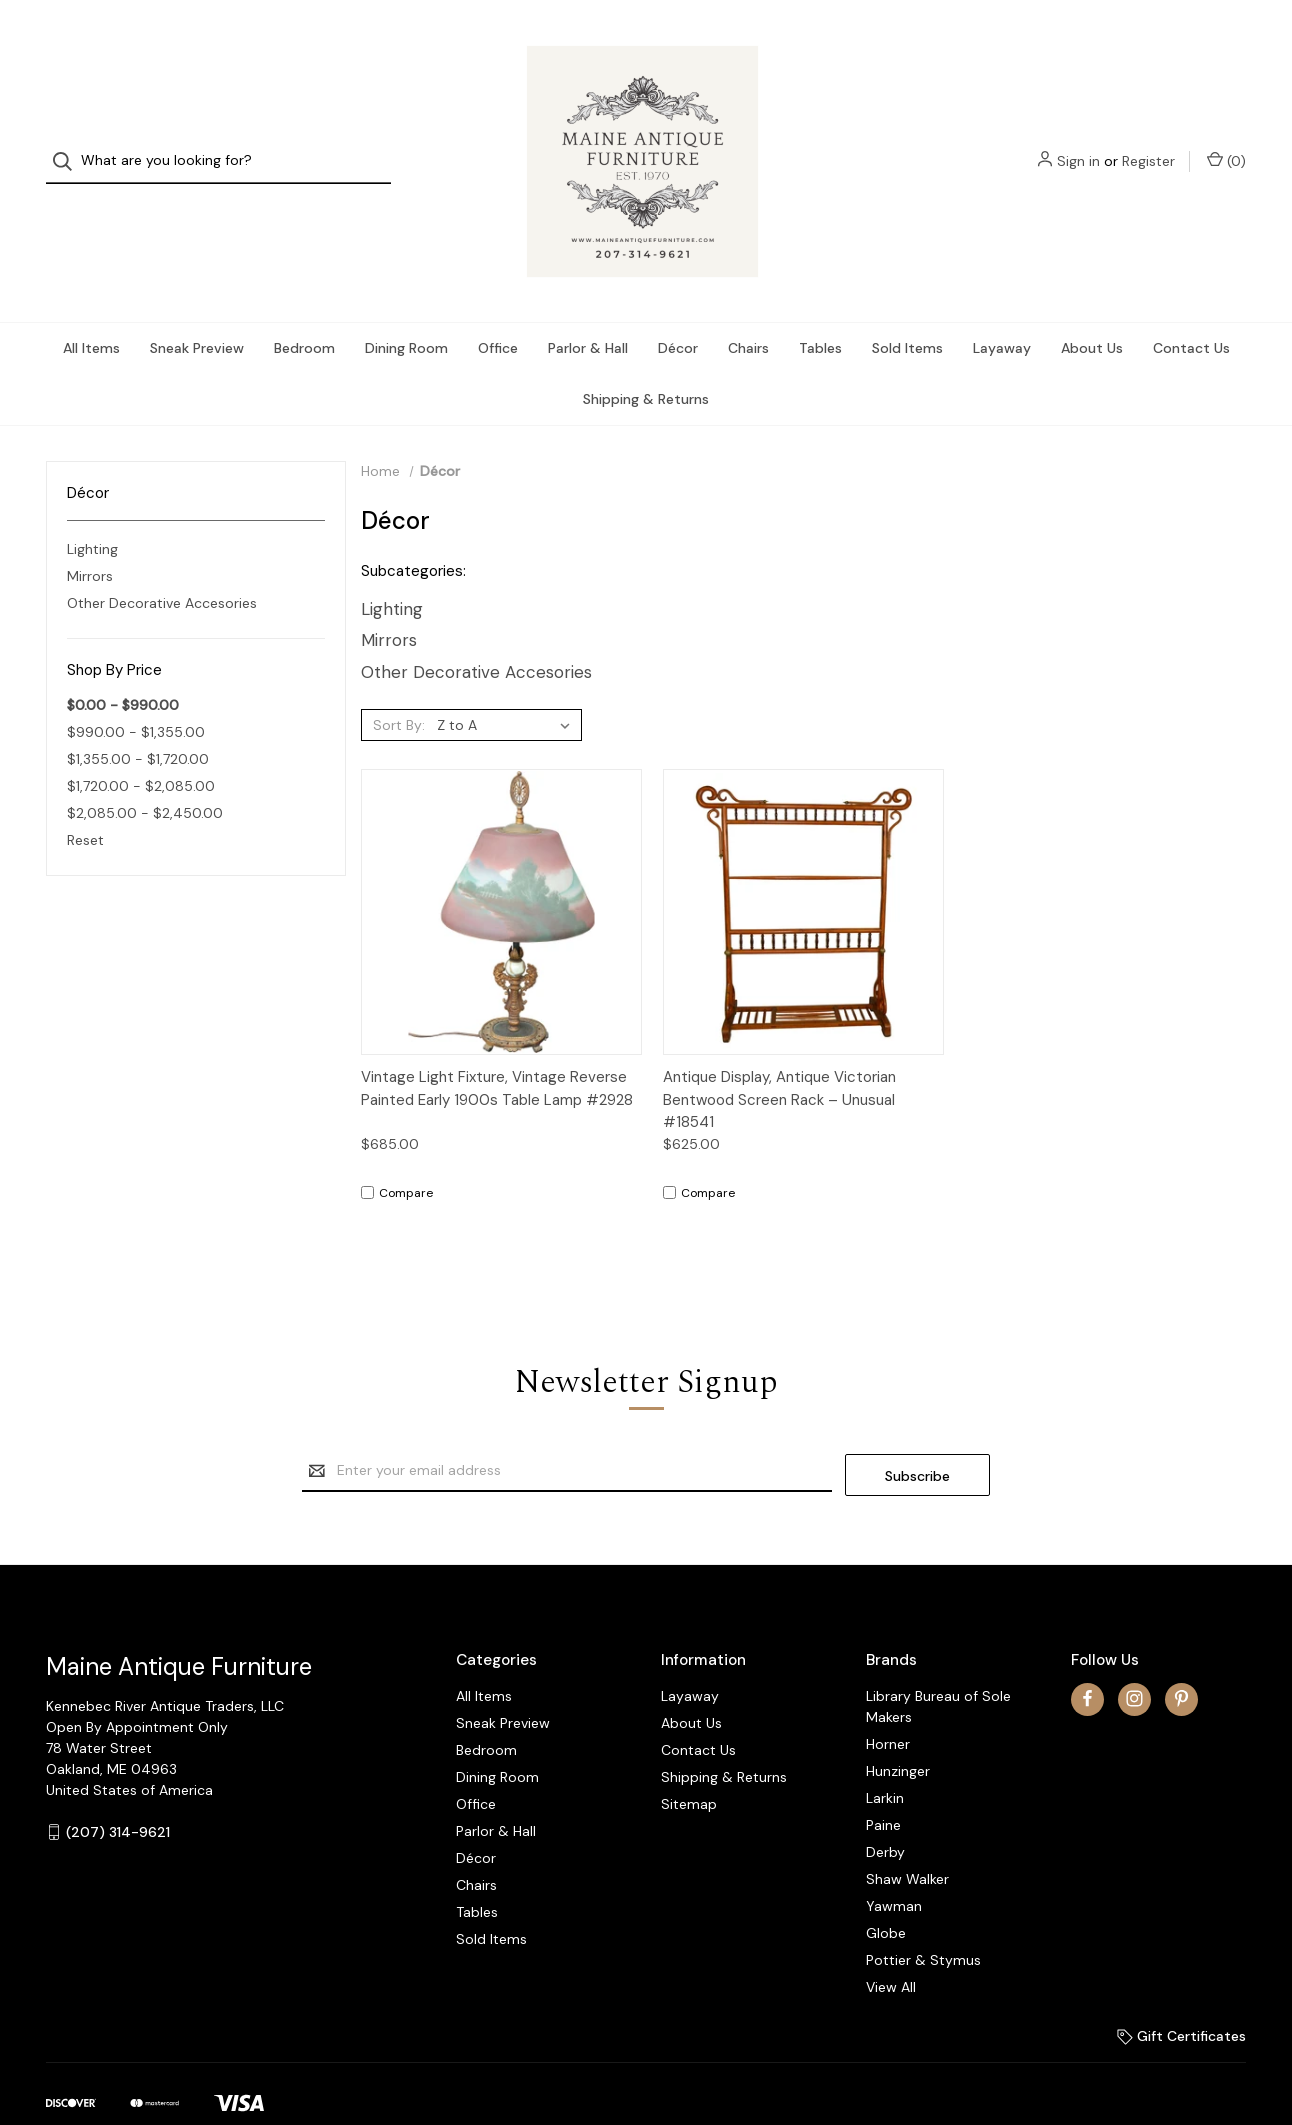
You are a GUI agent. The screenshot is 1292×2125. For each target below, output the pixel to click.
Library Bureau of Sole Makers (938, 1666)
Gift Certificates (1181, 1996)
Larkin (885, 1758)
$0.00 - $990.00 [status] (123, 670)
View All (891, 1947)
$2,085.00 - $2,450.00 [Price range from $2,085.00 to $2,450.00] (145, 778)
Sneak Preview (197, 313)
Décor (678, 313)
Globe (886, 1893)
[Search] (68, 143)
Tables (820, 313)
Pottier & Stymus (923, 1920)
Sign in (1078, 143)
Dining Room (406, 313)
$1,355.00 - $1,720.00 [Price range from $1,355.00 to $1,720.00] (138, 724)
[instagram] (1134, 1659)
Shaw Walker (907, 1839)
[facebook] (1087, 1659)
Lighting (92, 513)
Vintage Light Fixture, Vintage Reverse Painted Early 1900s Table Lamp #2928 (497, 1053)
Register (1148, 143)
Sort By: (399, 690)
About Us (1092, 313)
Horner (888, 1704)
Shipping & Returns (646, 364)
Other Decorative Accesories (162, 567)
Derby (885, 1812)
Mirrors (90, 540)
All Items (91, 313)
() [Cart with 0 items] (1226, 142)
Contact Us (1191, 313)
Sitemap (689, 1764)
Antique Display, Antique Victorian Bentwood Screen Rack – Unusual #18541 (779, 1064)
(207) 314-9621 (118, 1792)
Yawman (894, 1866)
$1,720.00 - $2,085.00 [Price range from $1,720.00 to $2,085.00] (141, 751)
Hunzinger (898, 1731)
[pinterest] (1181, 1659)
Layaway (1002, 313)
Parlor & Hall (588, 313)
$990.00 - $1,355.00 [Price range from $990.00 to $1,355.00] (136, 697)
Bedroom (304, 313)
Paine (883, 1785)
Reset (85, 805)
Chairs (748, 313)
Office (498, 313)
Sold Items (907, 313)
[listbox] (507, 690)
